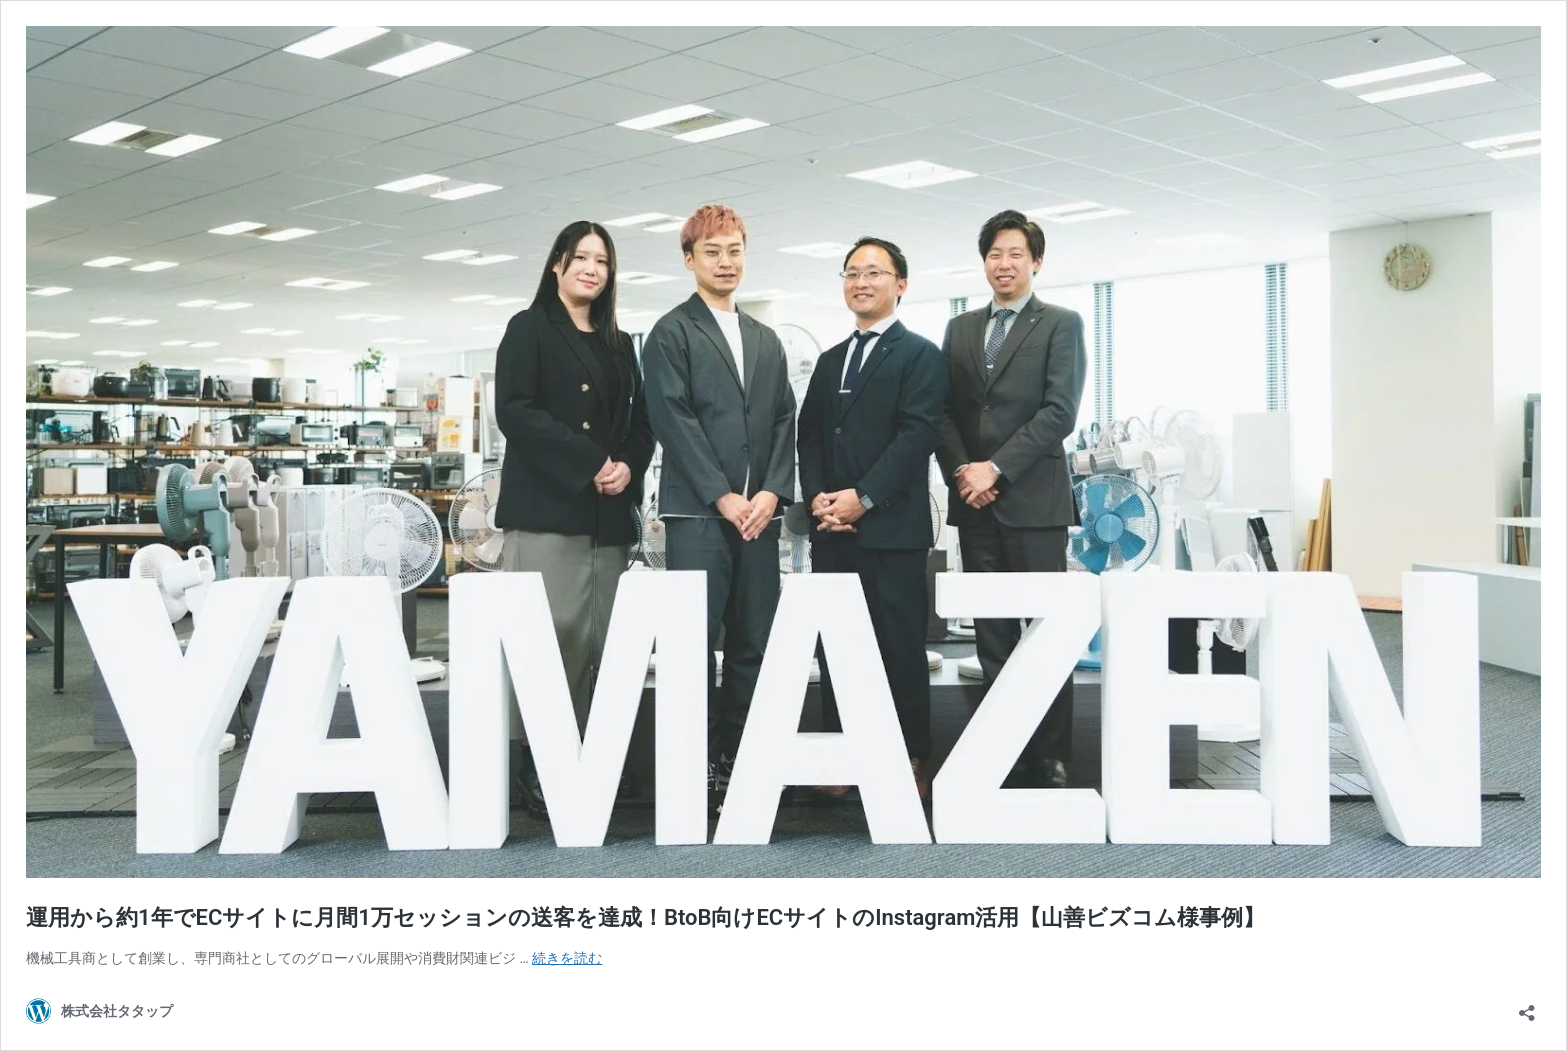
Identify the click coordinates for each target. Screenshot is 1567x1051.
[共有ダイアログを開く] (1527, 1006)
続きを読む (567, 958)
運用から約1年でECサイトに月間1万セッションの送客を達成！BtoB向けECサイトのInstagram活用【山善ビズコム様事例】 (645, 917)
